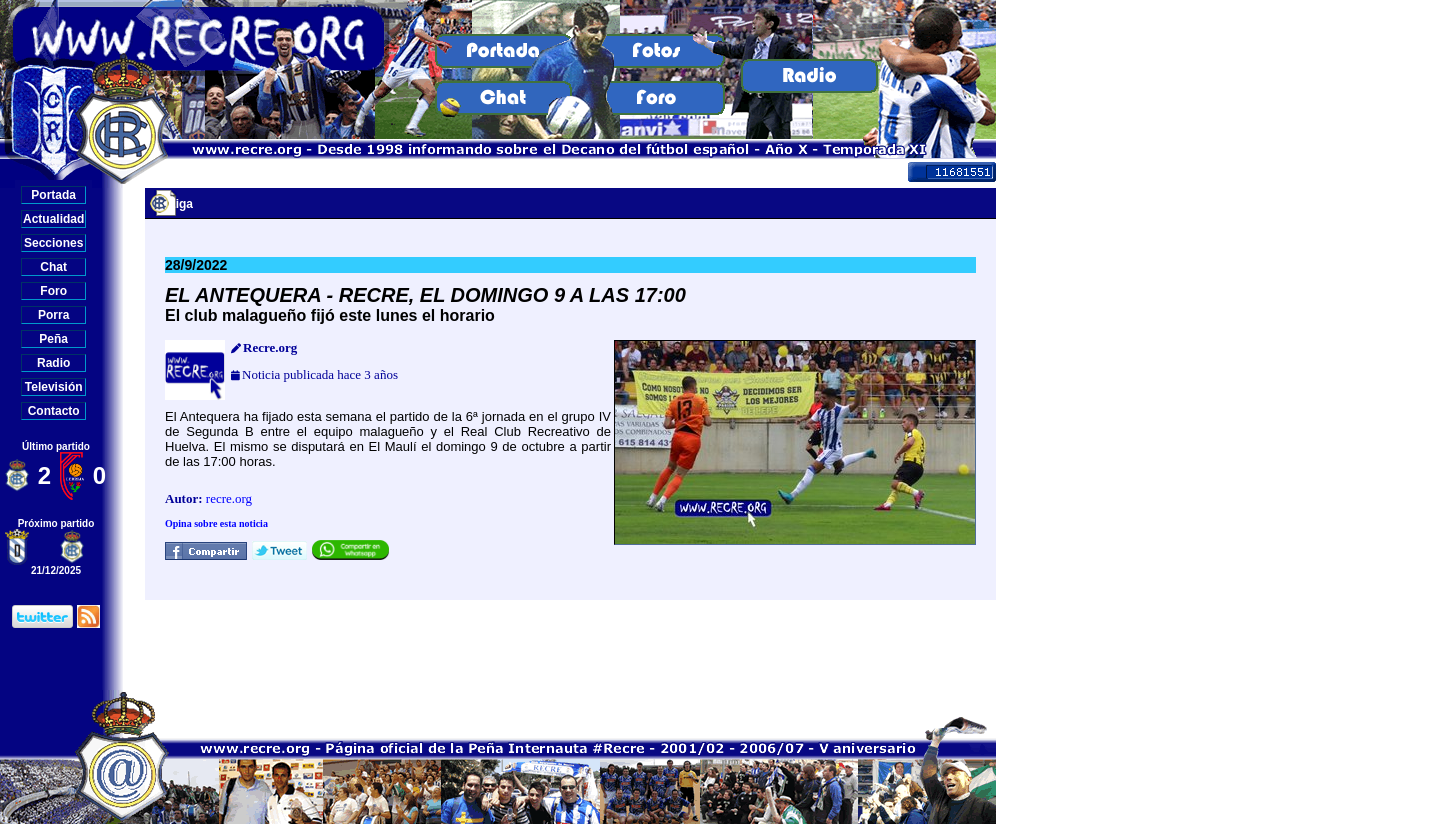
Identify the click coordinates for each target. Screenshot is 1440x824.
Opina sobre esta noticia (216, 523)
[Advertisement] (571, 645)
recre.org (229, 498)
